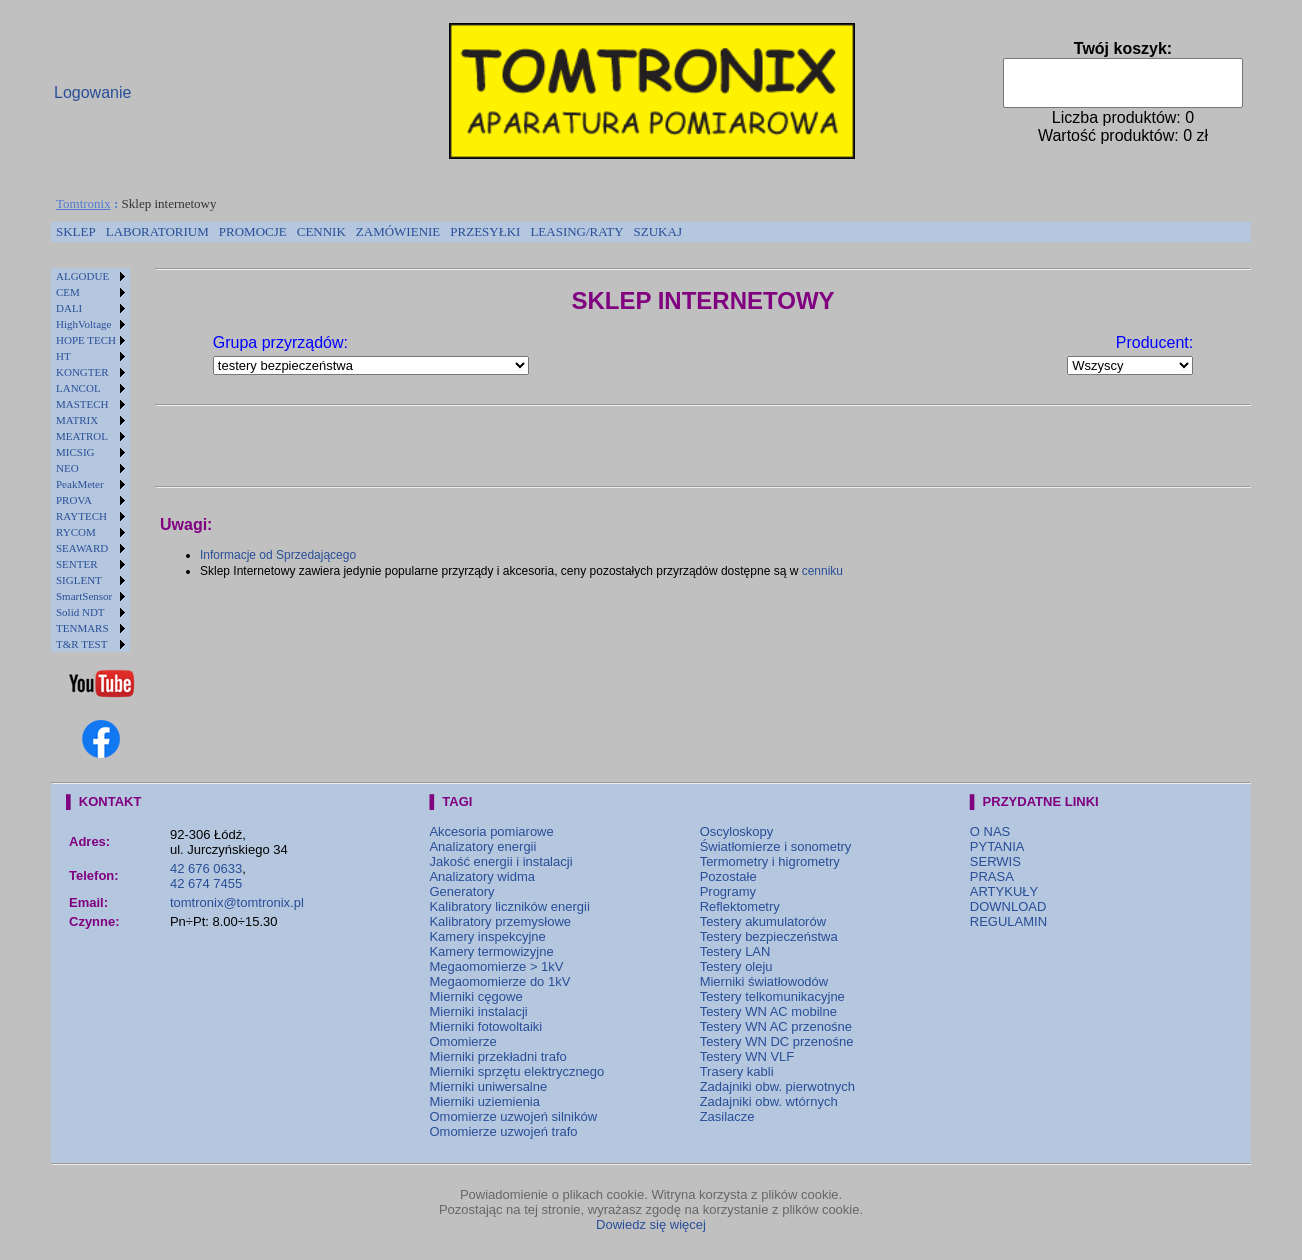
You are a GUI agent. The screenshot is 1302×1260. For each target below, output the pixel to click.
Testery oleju (736, 966)
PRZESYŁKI (485, 231)
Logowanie (92, 92)
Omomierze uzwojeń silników (513, 1116)
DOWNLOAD (1008, 906)
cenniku (822, 571)
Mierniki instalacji (478, 1011)
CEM (68, 292)
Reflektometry (740, 906)
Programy (728, 891)
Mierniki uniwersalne (488, 1086)
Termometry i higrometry (770, 861)
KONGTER (82, 372)
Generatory (461, 891)
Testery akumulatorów (763, 921)
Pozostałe (728, 876)
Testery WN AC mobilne (768, 1011)
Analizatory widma (482, 876)
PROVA (74, 500)
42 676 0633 (206, 868)
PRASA (992, 876)
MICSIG (75, 452)
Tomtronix (83, 203)
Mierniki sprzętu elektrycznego (516, 1071)
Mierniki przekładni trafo (497, 1056)
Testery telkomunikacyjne (772, 996)
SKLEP (76, 231)
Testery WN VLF (747, 1056)
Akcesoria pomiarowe (491, 831)
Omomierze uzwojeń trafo (503, 1131)
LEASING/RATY (576, 231)
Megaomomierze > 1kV (496, 966)
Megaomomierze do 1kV (499, 981)
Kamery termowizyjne (491, 951)
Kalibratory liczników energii (509, 906)
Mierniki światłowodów (764, 981)
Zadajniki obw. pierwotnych (777, 1086)
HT (63, 356)
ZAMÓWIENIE (398, 231)
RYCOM (76, 532)
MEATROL (82, 436)
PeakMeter (80, 484)
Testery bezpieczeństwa (769, 936)
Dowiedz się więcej (651, 1224)
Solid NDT (80, 612)
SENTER (77, 564)
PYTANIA (997, 846)
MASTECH (82, 404)
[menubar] (369, 232)
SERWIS (995, 861)
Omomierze (462, 1041)
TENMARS (82, 628)
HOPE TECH (86, 340)
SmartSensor (84, 596)
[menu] (90, 460)
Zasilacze (727, 1116)
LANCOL (78, 388)
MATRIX (77, 420)
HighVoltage (83, 324)
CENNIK (321, 231)
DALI (69, 308)
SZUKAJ (658, 231)
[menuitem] (76, 232)
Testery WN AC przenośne (776, 1026)
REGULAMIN (1008, 921)
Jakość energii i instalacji (500, 861)
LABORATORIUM (157, 231)
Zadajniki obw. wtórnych (769, 1101)
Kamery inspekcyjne (487, 936)
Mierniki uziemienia (484, 1101)
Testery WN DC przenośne (777, 1041)
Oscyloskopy (737, 831)
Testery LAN (735, 951)
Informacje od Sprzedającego (278, 555)
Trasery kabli (737, 1071)
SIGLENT (79, 580)
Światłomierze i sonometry (776, 846)
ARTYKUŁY (1004, 891)
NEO (67, 468)
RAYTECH (81, 516)
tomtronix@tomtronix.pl (237, 902)
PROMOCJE (253, 231)
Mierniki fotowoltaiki (485, 1026)
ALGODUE (82, 276)
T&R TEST (81, 644)
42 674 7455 (206, 883)
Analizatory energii (482, 846)
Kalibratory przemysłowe (500, 921)
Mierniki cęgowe (475, 996)
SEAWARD (82, 548)
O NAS (990, 831)
